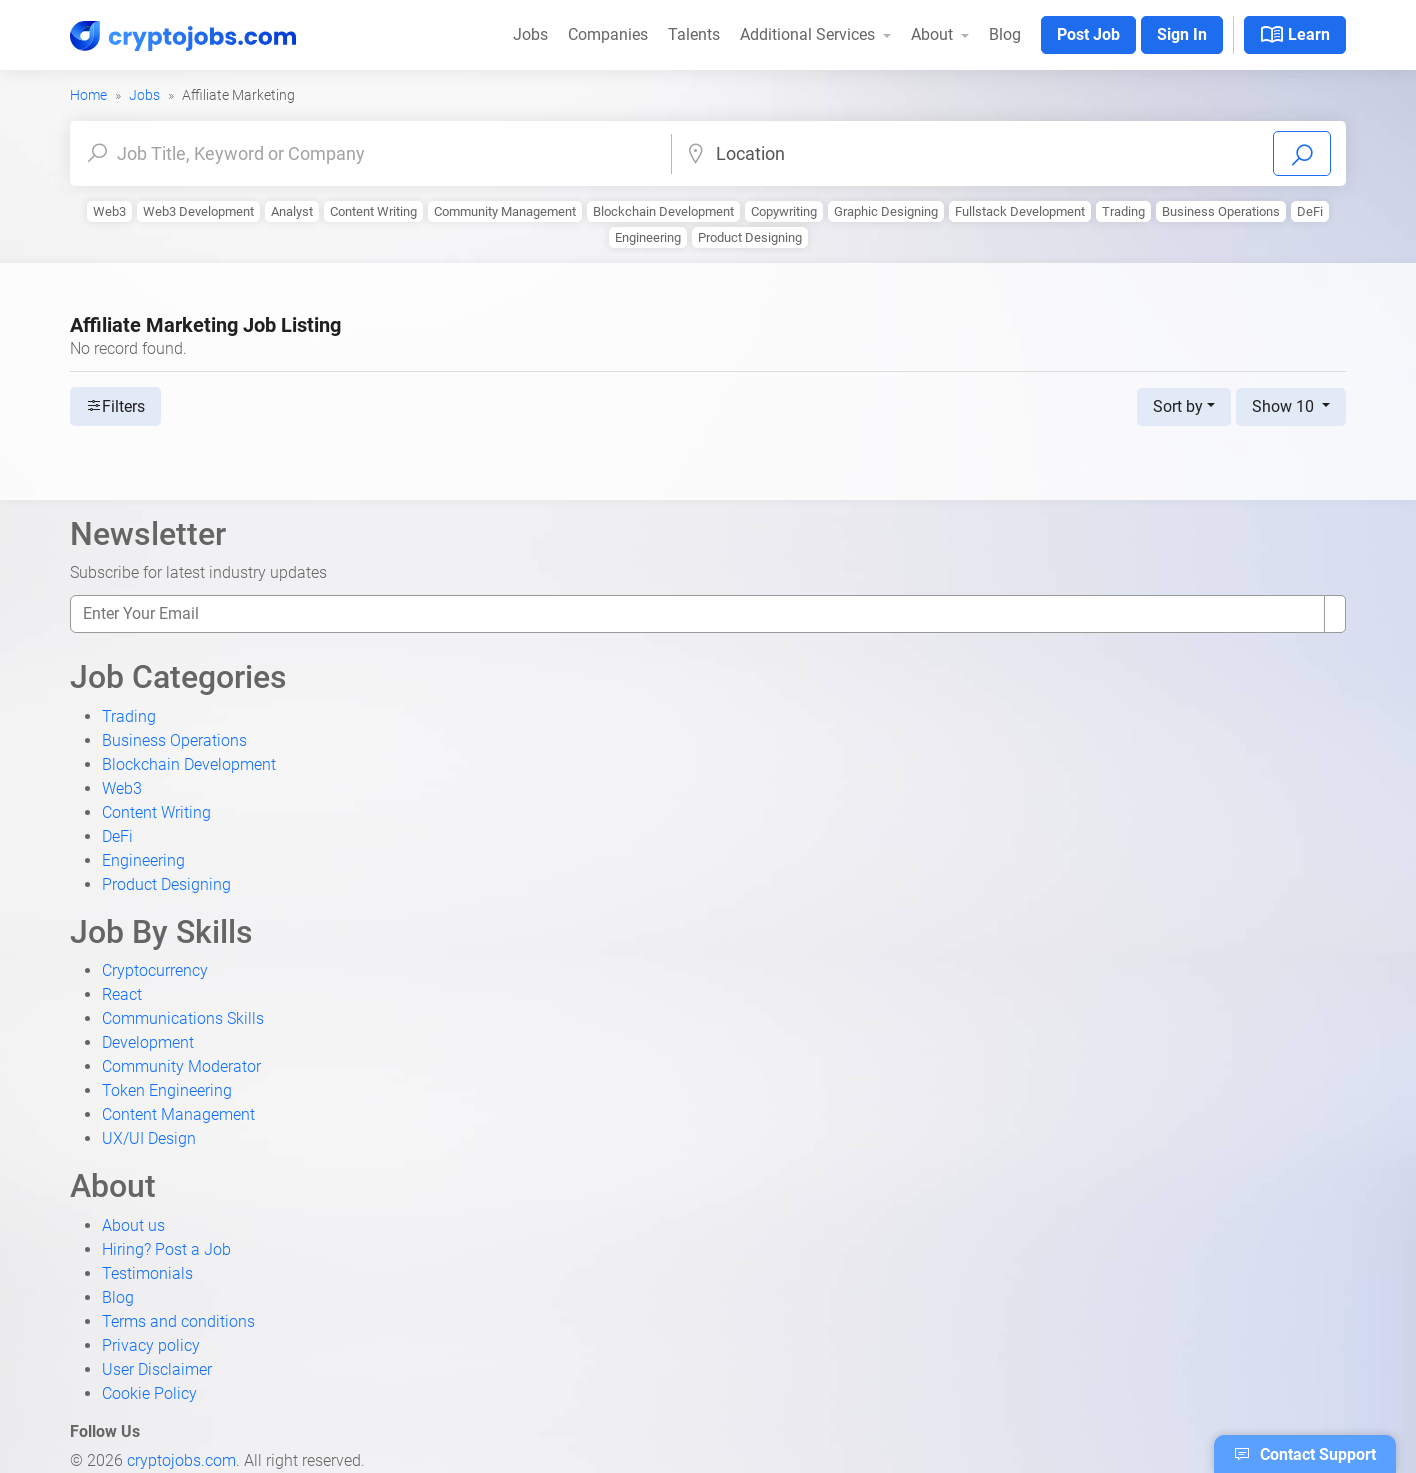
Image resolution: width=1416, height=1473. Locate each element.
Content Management (178, 1114)
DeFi (1310, 211)
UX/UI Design (149, 1138)
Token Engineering (167, 1090)
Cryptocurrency (155, 970)
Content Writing (373, 211)
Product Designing (750, 237)
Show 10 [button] (1285, 406)
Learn (1295, 35)
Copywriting (784, 211)
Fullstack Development (1020, 211)
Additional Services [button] (809, 34)
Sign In (1182, 34)
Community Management (505, 211)
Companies (608, 34)
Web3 (109, 211)
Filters (115, 406)
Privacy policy (151, 1345)
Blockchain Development (663, 211)
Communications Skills (183, 1018)
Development (148, 1042)
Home (88, 95)
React (122, 994)
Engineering (648, 237)
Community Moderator (181, 1066)
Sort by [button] (1178, 406)
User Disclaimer (157, 1369)
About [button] (934, 34)
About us (133, 1225)
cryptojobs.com (181, 1460)
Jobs (530, 34)
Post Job (1088, 34)
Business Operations (1221, 211)
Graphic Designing (886, 211)
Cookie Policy (149, 1393)
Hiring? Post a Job (166, 1249)
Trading (1123, 211)
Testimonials (147, 1273)
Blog (1005, 34)
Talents (694, 34)
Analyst (292, 211)
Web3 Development (198, 211)
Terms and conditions (178, 1321)
